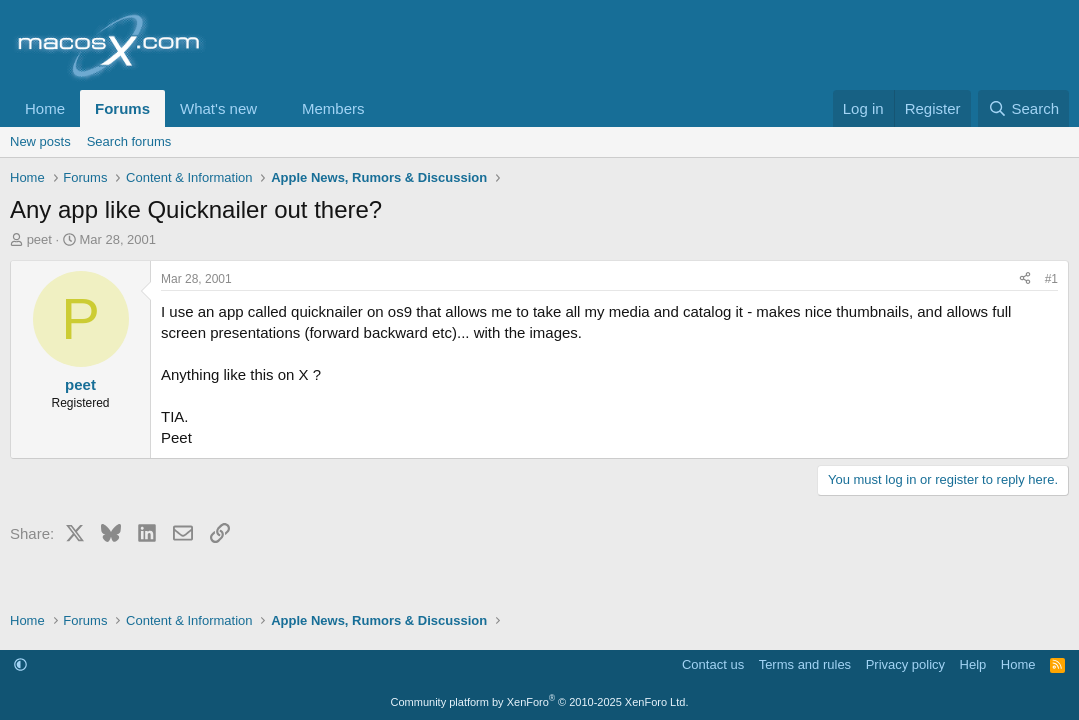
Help (973, 664)
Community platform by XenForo (540, 702)
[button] (273, 108)
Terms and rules (805, 664)
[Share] (1025, 279)
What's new (218, 108)
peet (39, 239)
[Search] (1023, 108)
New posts (40, 141)
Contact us (713, 664)
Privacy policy (905, 664)
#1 (1051, 279)
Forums (122, 108)
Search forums (129, 141)
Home (45, 108)
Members (333, 108)
